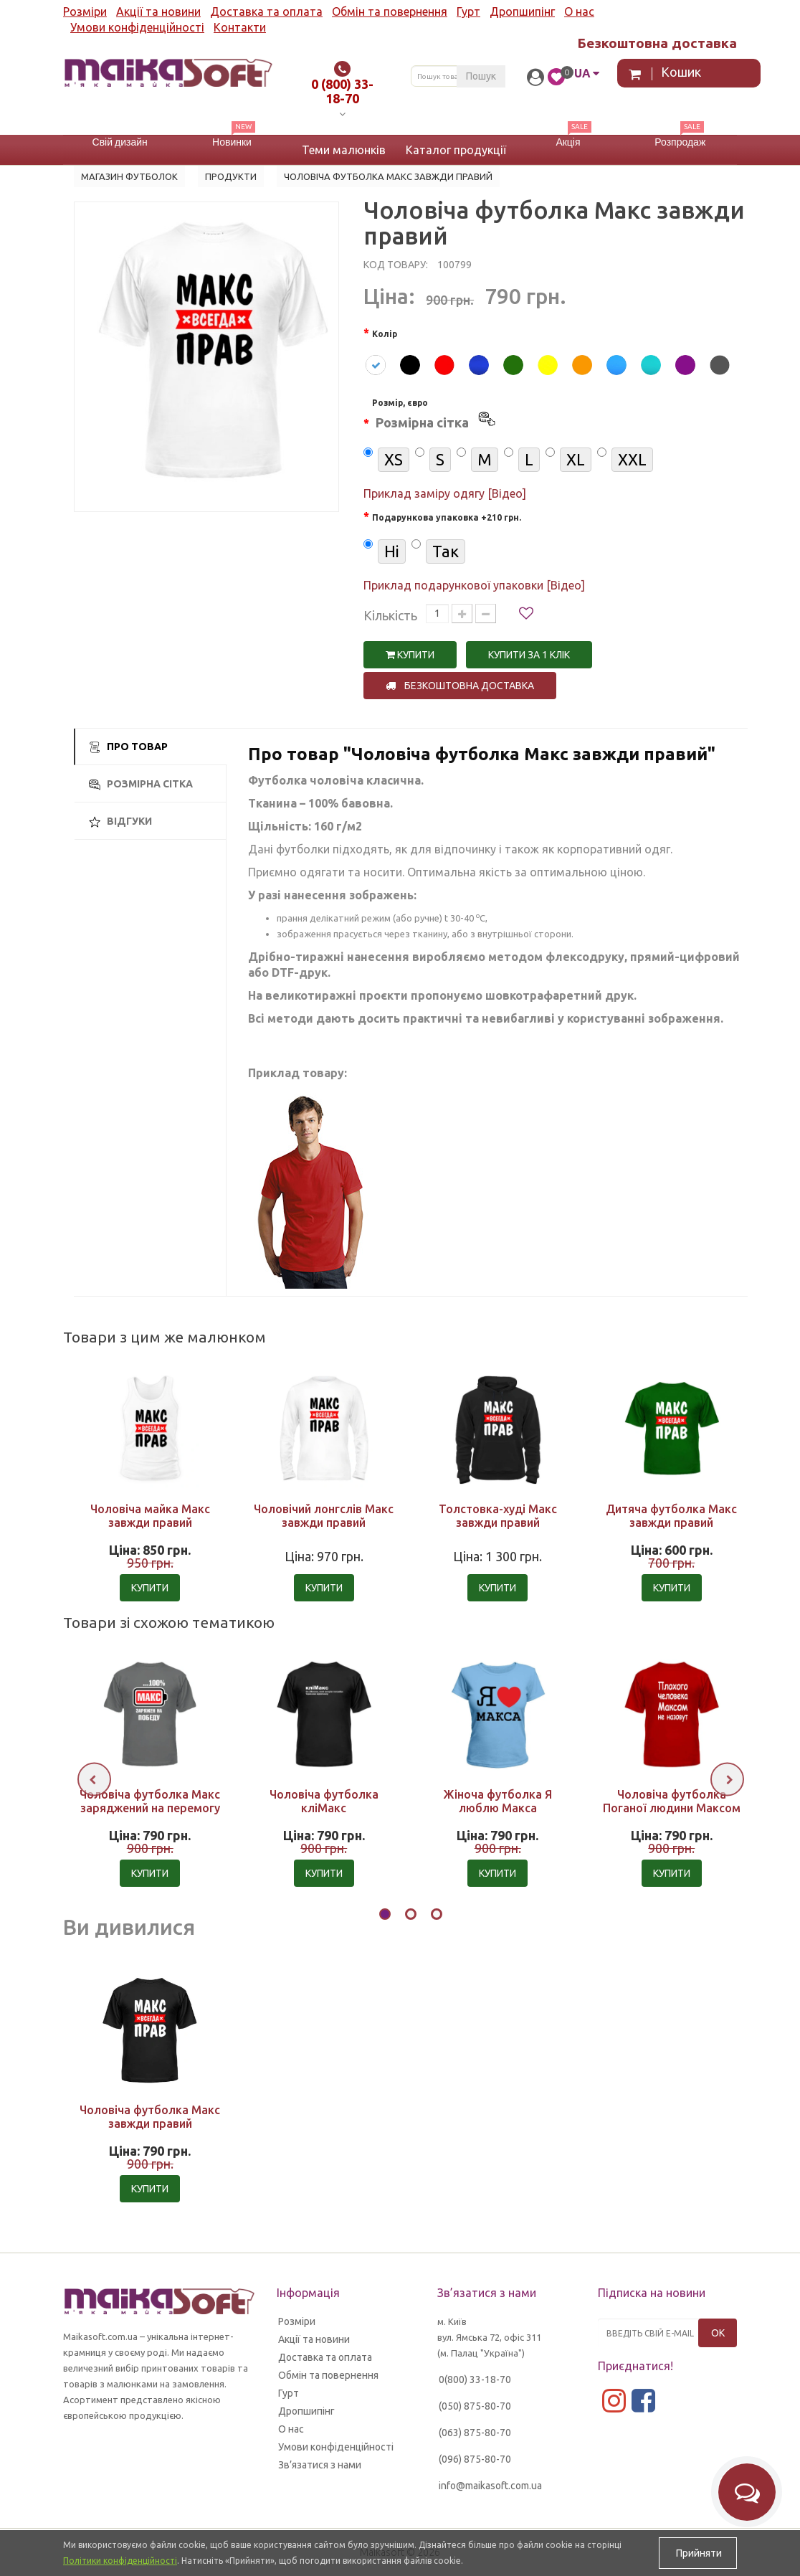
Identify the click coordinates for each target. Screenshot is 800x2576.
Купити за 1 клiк (529, 654)
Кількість (390, 615)
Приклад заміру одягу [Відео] (444, 493)
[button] (385, 1916)
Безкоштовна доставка (460, 685)
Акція (568, 142)
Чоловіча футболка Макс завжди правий (150, 2116)
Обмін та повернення (389, 11)
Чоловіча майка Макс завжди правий (150, 1515)
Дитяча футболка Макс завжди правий (671, 1515)
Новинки (232, 142)
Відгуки (120, 821)
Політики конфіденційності (120, 2560)
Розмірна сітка (141, 784)
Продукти (231, 176)
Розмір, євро (434, 416)
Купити (410, 654)
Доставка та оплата (266, 11)
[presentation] (94, 1779)
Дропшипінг (522, 11)
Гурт (468, 11)
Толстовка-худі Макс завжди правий (498, 1515)
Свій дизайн (120, 142)
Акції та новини (158, 11)
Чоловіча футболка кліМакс (324, 1801)
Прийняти (698, 2553)
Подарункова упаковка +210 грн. (446, 517)
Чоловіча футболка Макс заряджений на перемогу (150, 1801)
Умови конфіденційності (137, 27)
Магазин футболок (129, 176)
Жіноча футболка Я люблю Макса (497, 1801)
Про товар (128, 747)
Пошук (481, 76)
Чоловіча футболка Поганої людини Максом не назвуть (672, 1808)
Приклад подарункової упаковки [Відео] (474, 585)
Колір (384, 333)
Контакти (240, 27)
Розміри (85, 11)
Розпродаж (679, 142)
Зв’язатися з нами (319, 2465)
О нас (579, 11)
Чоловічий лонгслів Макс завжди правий (324, 1515)
